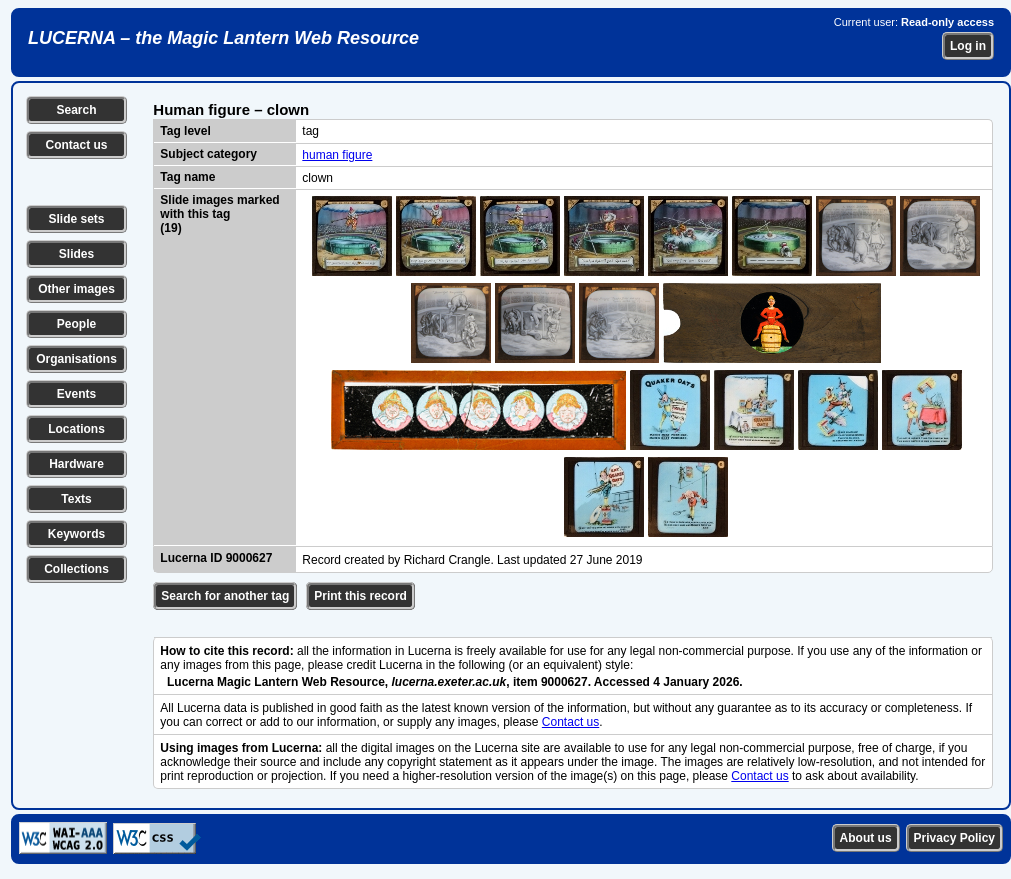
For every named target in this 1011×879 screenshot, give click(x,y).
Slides (76, 254)
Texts (76, 499)
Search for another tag (225, 596)
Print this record (360, 596)
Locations (76, 429)
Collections (76, 569)
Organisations (76, 359)
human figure (337, 155)
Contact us (76, 145)
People (76, 324)
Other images (76, 289)
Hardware (76, 464)
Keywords (76, 534)
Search (76, 110)
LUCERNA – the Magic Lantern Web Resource (223, 38)
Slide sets (76, 219)
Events (76, 394)
